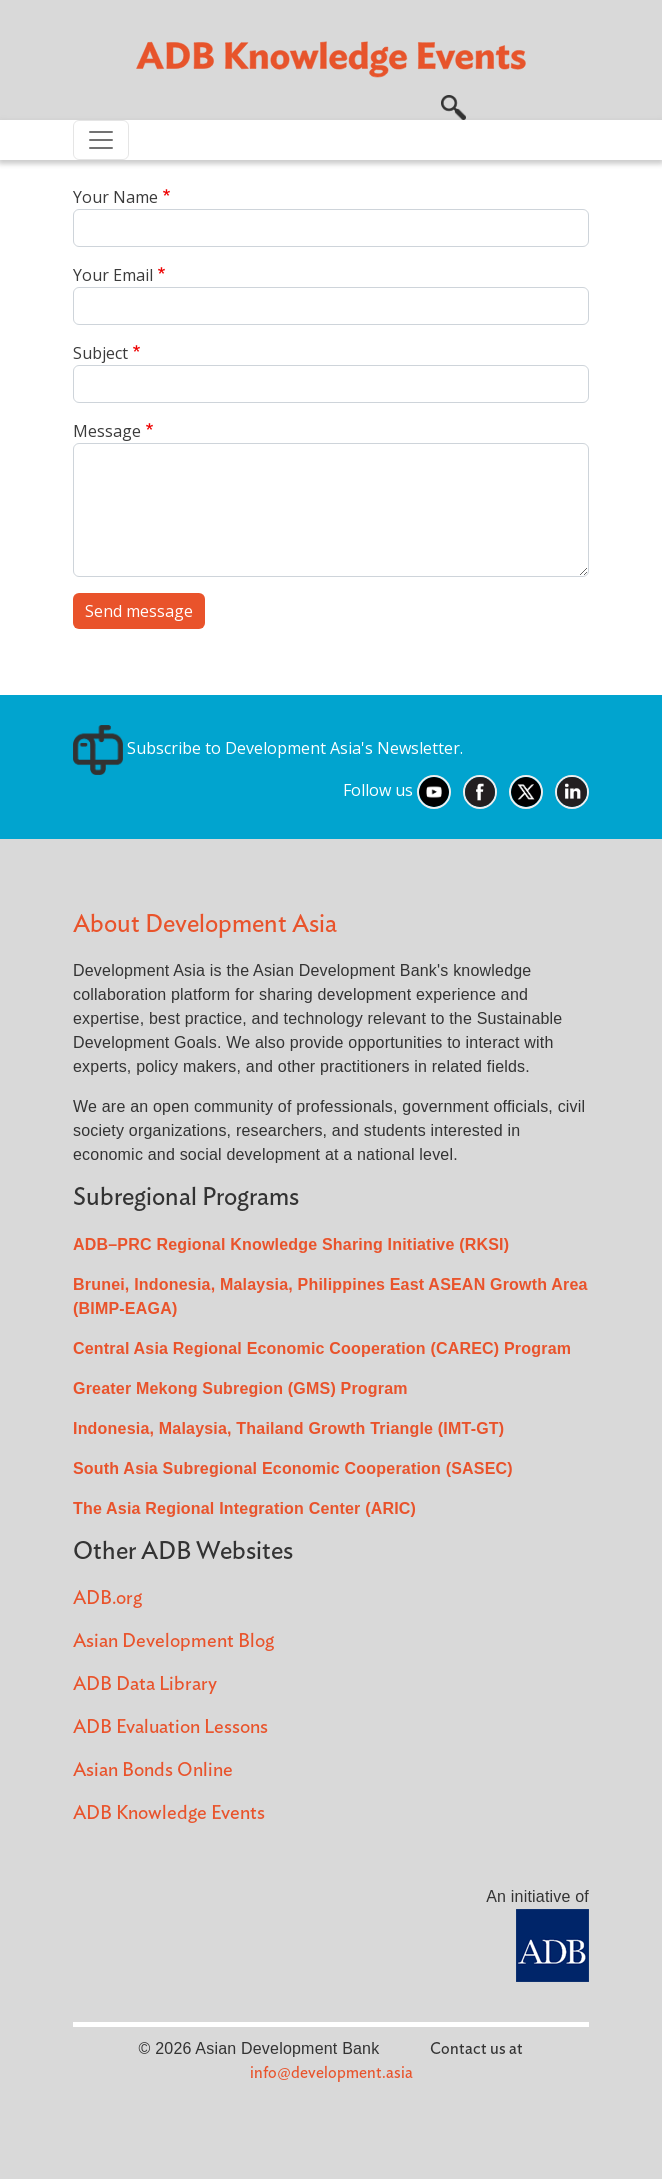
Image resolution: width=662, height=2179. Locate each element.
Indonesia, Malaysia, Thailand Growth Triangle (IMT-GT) (288, 1428)
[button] (453, 105)
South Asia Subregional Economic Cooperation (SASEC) (293, 1468)
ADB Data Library (145, 1684)
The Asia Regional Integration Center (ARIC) (244, 1508)
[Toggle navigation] (101, 140)
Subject (100, 353)
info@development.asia (331, 2073)
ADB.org (107, 1598)
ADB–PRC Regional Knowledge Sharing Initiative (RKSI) (291, 1244)
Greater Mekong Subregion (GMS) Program (240, 1388)
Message (107, 431)
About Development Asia (205, 924)
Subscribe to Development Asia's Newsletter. (268, 748)
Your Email (113, 275)
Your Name (115, 197)
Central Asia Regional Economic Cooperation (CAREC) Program (322, 1348)
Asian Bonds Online (153, 1770)
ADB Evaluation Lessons (170, 1727)
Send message (139, 611)
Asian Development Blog (173, 1641)
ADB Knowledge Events (169, 1813)
